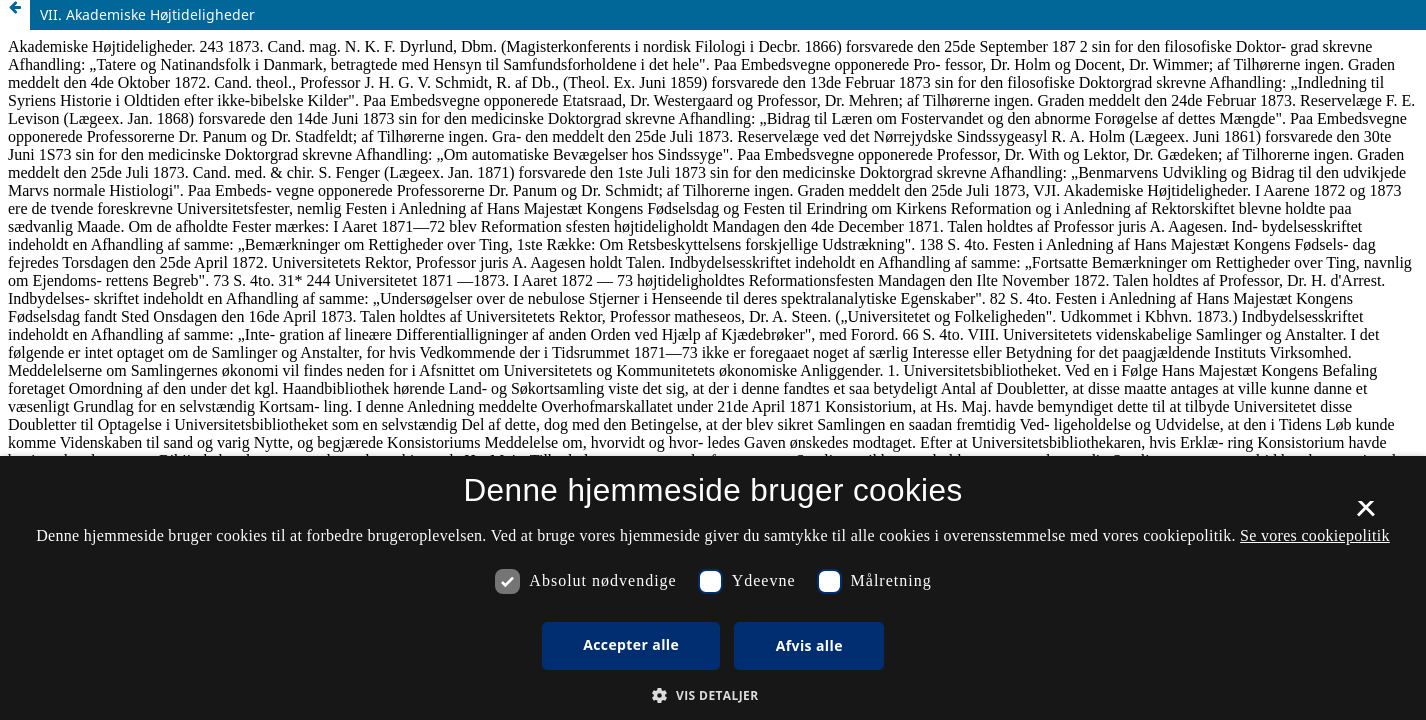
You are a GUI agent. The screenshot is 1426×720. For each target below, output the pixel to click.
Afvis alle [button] (809, 645)
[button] (712, 695)
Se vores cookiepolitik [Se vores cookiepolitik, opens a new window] (1315, 535)
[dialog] (713, 588)
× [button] (1365, 515)
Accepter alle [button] (631, 644)
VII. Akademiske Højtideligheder (147, 14)
